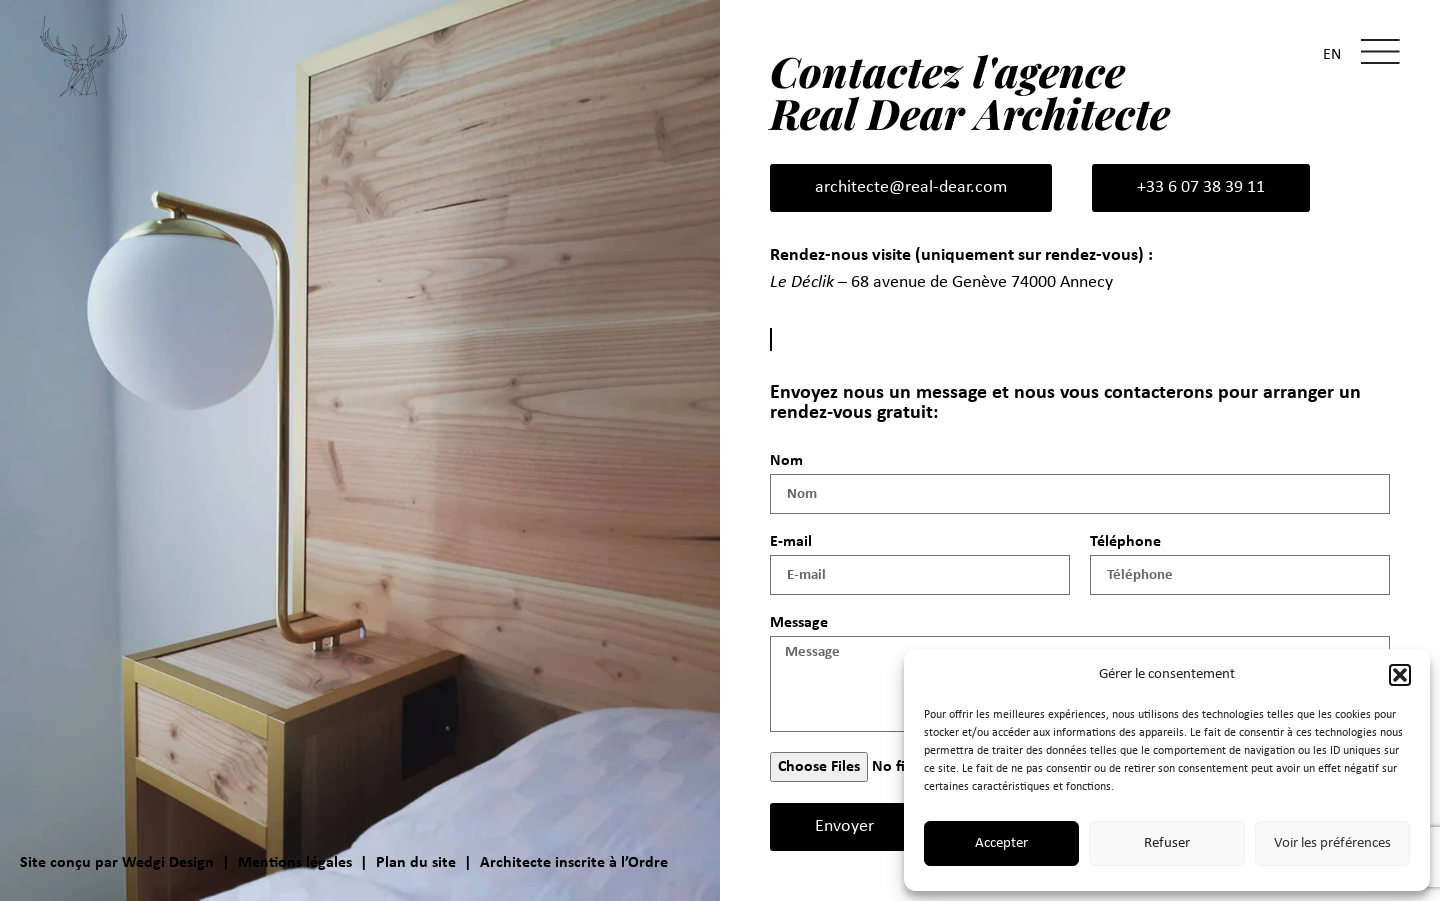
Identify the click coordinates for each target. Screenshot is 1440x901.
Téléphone (1125, 542)
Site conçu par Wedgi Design (117, 863)
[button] (1400, 675)
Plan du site (416, 863)
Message (799, 623)
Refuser (1167, 843)
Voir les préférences (1332, 843)
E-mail (791, 542)
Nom (786, 461)
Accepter (1001, 843)
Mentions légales (295, 863)
